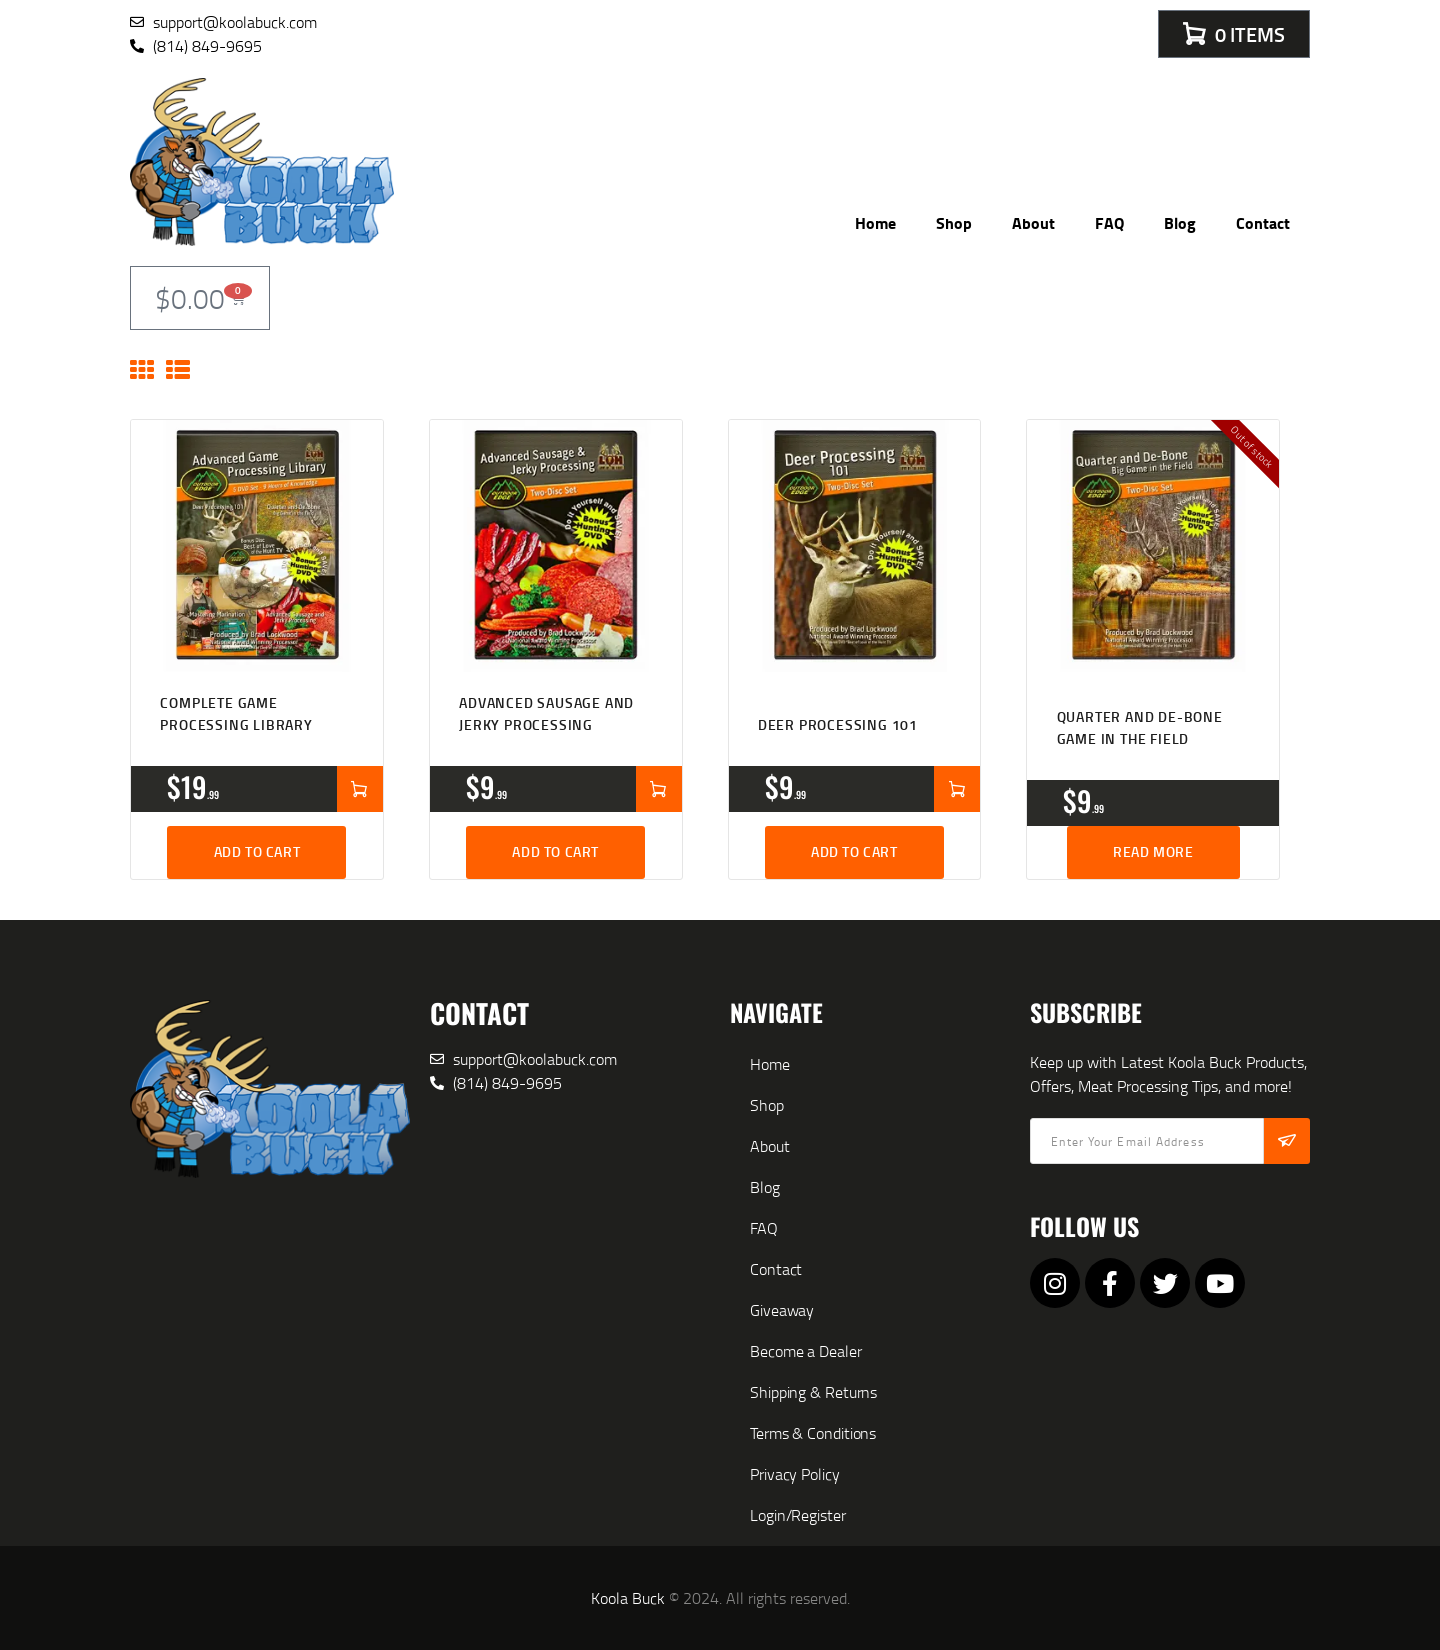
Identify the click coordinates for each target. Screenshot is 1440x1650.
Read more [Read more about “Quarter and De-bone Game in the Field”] (1153, 851)
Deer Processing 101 (838, 724)
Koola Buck (628, 1598)
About (1033, 222)
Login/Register (798, 1515)
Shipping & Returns (813, 1392)
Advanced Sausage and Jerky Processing (546, 713)
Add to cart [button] (257, 851)
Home (875, 222)
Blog (1180, 222)
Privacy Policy (795, 1474)
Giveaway (782, 1310)
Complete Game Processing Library (236, 713)
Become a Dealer (806, 1351)
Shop (954, 222)
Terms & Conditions (813, 1433)
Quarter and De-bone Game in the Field (1140, 727)
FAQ (1109, 222)
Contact (1263, 222)
